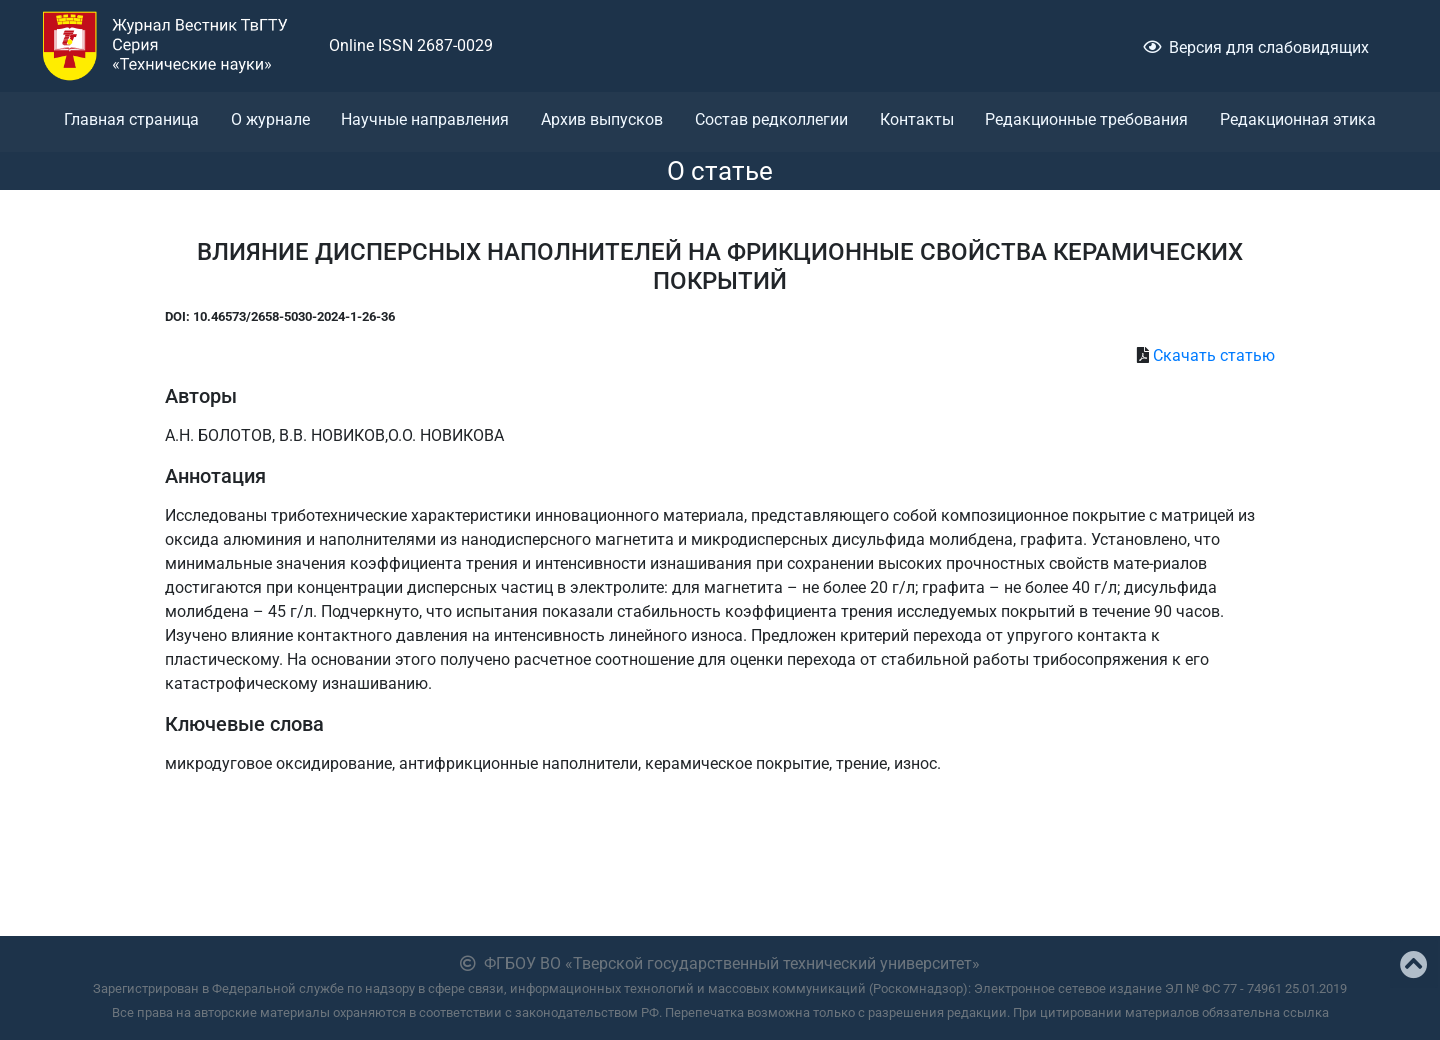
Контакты (917, 119)
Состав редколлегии (771, 119)
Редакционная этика (1298, 119)
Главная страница (131, 119)
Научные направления (425, 119)
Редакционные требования (1086, 119)
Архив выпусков (602, 119)
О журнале (270, 119)
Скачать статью (1214, 355)
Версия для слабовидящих (1256, 47)
